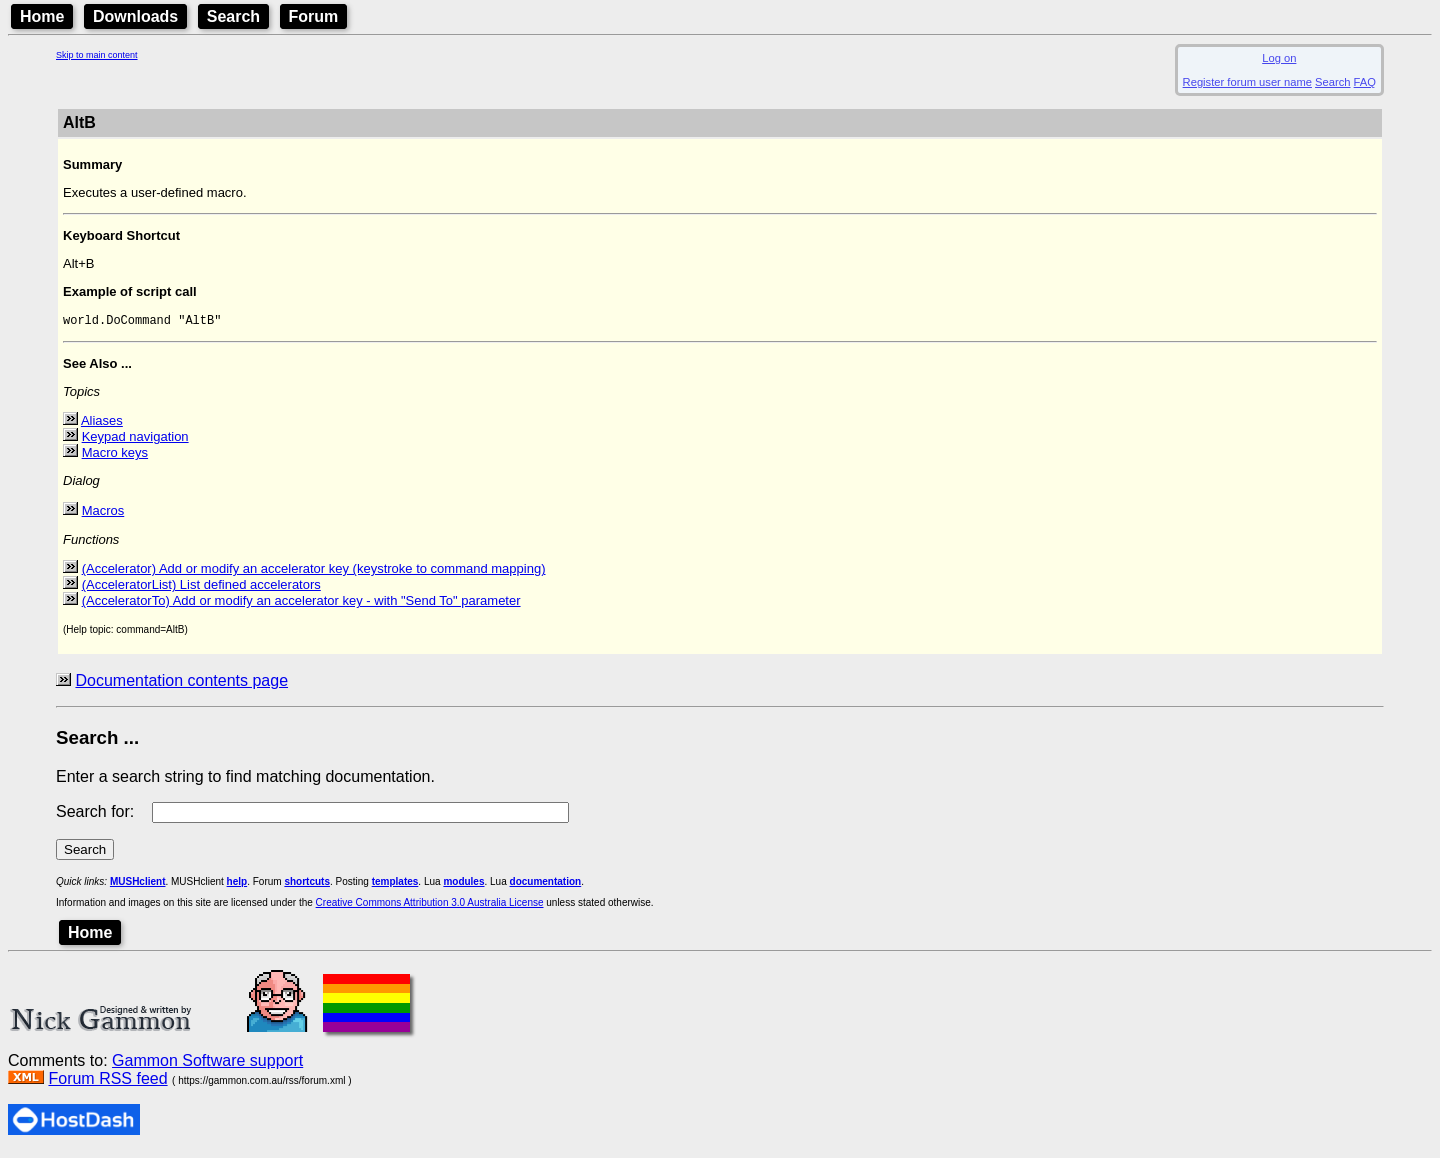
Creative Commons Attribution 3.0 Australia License (430, 905)
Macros (103, 513)
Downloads (135, 16)
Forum (314, 16)
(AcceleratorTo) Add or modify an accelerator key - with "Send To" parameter (301, 603)
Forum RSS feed (107, 1081)
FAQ (1365, 82)
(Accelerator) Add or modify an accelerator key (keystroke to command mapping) (314, 571)
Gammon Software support (207, 1063)
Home (42, 16)
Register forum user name (1247, 82)
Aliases (102, 423)
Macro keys (115, 455)
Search (233, 16)
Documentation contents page (181, 683)
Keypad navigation (135, 439)
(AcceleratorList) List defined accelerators (201, 587)
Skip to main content (97, 55)
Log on (1279, 58)
